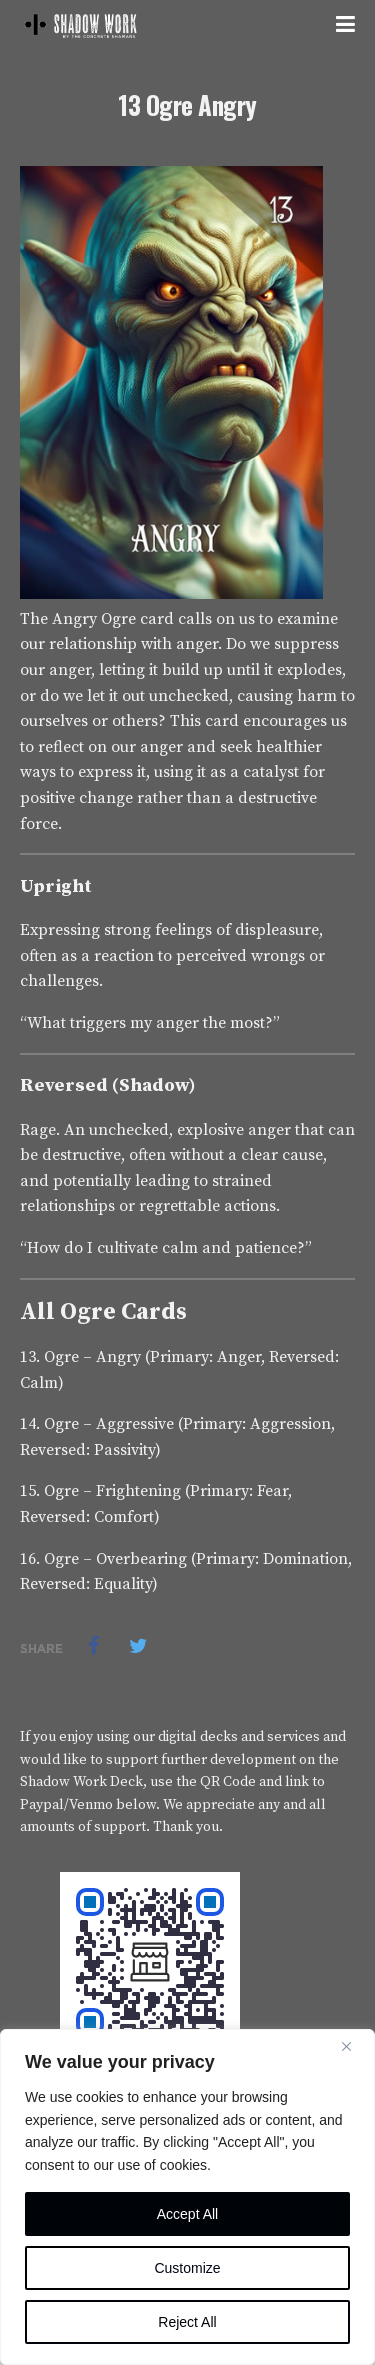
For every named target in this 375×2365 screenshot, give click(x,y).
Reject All (187, 2322)
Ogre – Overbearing (115, 1559)
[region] (187, 2197)
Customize (187, 2268)
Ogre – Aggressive (109, 1424)
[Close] (354, 2046)
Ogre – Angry (92, 1357)
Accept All (187, 2214)
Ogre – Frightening (112, 1491)
